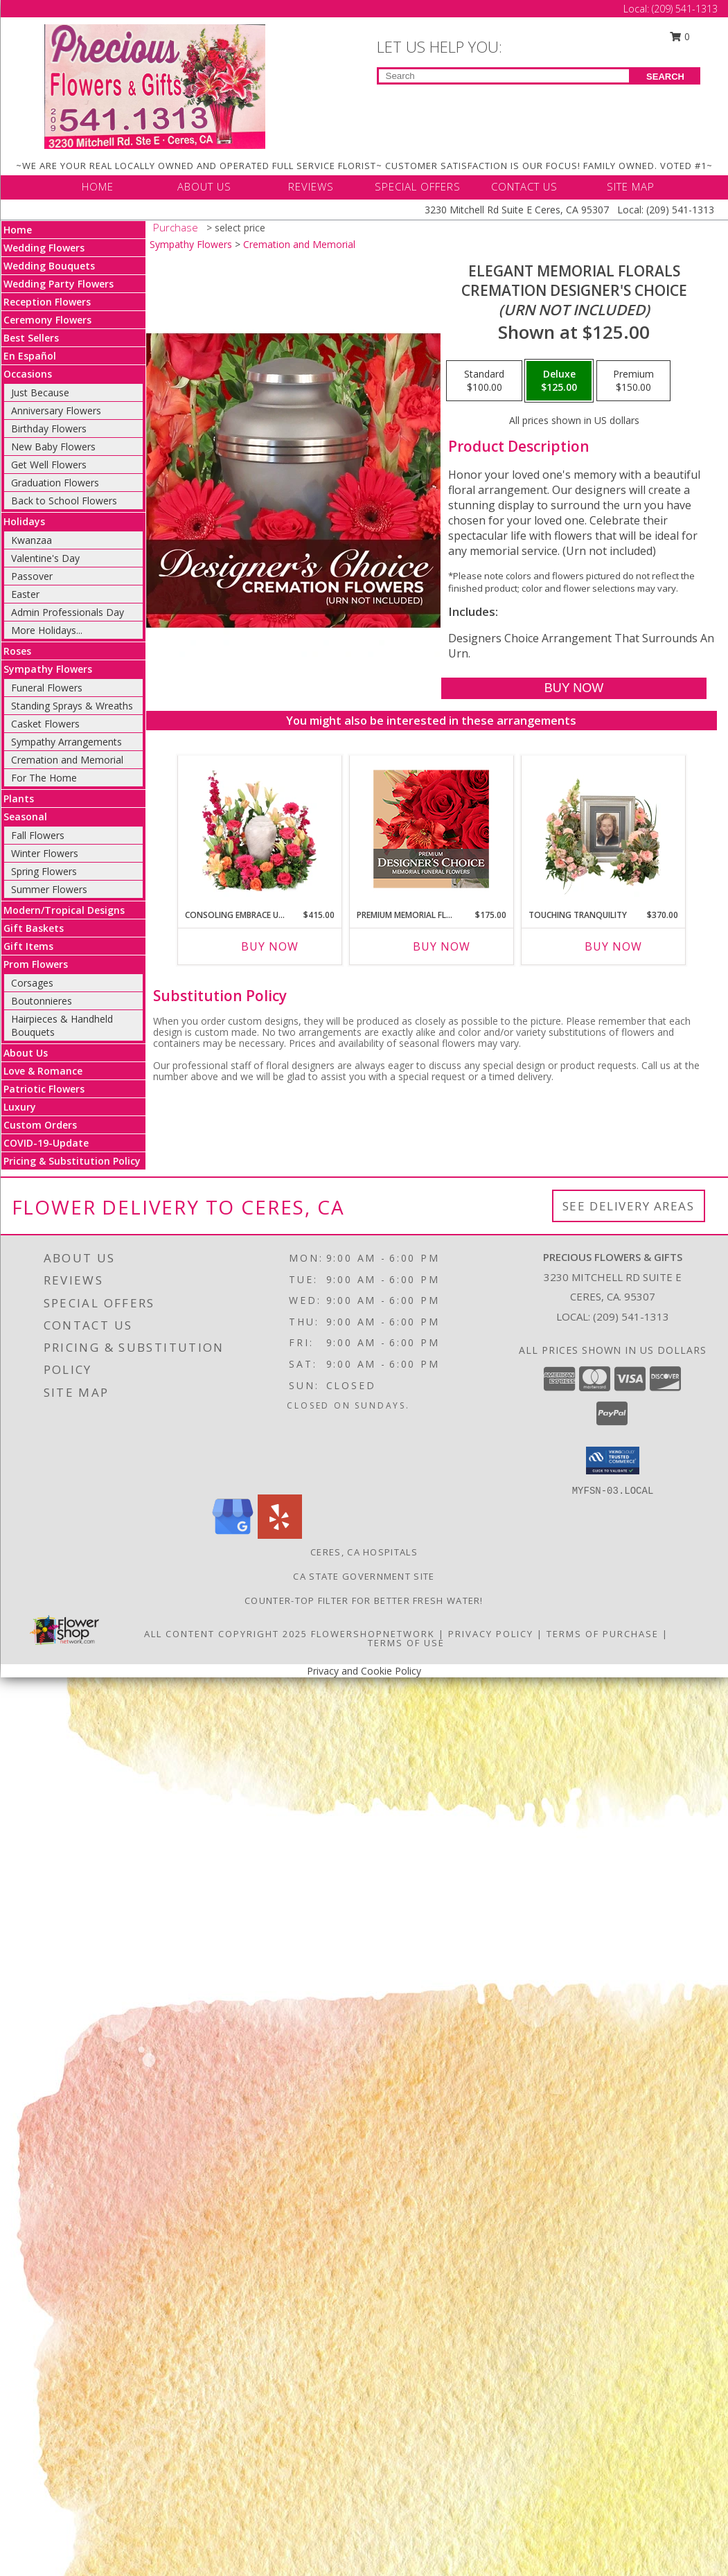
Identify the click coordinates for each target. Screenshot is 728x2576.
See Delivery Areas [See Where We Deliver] (628, 1206)
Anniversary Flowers (56, 410)
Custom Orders (40, 1124)
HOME (98, 186)
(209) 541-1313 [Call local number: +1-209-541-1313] (631, 1316)
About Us (25, 1052)
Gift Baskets (33, 928)
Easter (25, 594)
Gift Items (28, 946)
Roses (17, 651)
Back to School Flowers (64, 500)
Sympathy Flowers (47, 669)
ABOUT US (204, 186)
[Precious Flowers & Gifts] (154, 85)
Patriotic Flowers (44, 1088)
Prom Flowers (35, 964)
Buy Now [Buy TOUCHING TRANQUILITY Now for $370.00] (613, 946)
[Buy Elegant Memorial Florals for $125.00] (574, 688)
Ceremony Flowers (47, 319)
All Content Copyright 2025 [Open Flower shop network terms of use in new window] (226, 1633)
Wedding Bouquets (49, 265)
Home (17, 229)
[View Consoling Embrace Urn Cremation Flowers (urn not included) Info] (259, 829)
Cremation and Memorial (67, 759)
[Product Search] (504, 76)
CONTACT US (524, 186)
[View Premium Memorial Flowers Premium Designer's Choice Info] (431, 829)
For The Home (44, 777)
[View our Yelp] (280, 1535)
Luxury (19, 1106)
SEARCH (665, 76)
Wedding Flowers (44, 247)
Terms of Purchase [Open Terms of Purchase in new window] (603, 1633)
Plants (18, 798)
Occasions (27, 373)
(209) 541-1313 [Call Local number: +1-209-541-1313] (685, 8)
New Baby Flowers (53, 446)
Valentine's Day (45, 558)
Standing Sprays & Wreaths (72, 705)
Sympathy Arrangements (66, 741)
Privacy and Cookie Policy (364, 1670)
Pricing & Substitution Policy (72, 1160)
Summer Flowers (49, 889)
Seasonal (25, 816)
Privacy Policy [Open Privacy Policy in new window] (490, 1633)
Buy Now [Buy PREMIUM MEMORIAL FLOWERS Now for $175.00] (441, 946)
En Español (29, 355)
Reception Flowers (47, 301)
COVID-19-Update (46, 1142)
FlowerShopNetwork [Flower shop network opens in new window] (373, 1633)
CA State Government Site (363, 1576)
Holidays (24, 521)
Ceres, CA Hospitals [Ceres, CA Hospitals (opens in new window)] (364, 1552)
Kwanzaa (31, 540)
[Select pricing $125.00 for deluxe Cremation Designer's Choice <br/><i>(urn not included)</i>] (559, 381)
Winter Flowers (44, 853)
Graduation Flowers (55, 482)
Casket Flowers (45, 723)
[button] (612, 1460)
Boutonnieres (41, 1000)
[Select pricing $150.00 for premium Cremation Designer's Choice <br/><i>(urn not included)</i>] (633, 381)
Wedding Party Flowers (58, 283)
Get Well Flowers (49, 464)
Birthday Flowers (49, 428)
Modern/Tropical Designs (64, 910)
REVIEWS (311, 186)
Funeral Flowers (46, 687)
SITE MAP (631, 186)
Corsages (32, 982)
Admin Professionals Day (67, 612)
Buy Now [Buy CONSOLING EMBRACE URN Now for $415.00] (270, 946)
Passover (32, 576)
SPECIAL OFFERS (418, 186)
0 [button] (679, 36)
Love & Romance (42, 1070)
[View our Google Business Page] (233, 1535)
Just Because (40, 392)
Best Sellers (31, 337)
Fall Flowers (37, 835)
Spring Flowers (44, 871)
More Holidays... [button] (46, 630)
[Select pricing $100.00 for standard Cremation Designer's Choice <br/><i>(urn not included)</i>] (484, 381)
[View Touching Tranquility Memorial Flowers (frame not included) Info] (603, 829)
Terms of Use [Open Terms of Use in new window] (406, 1643)
